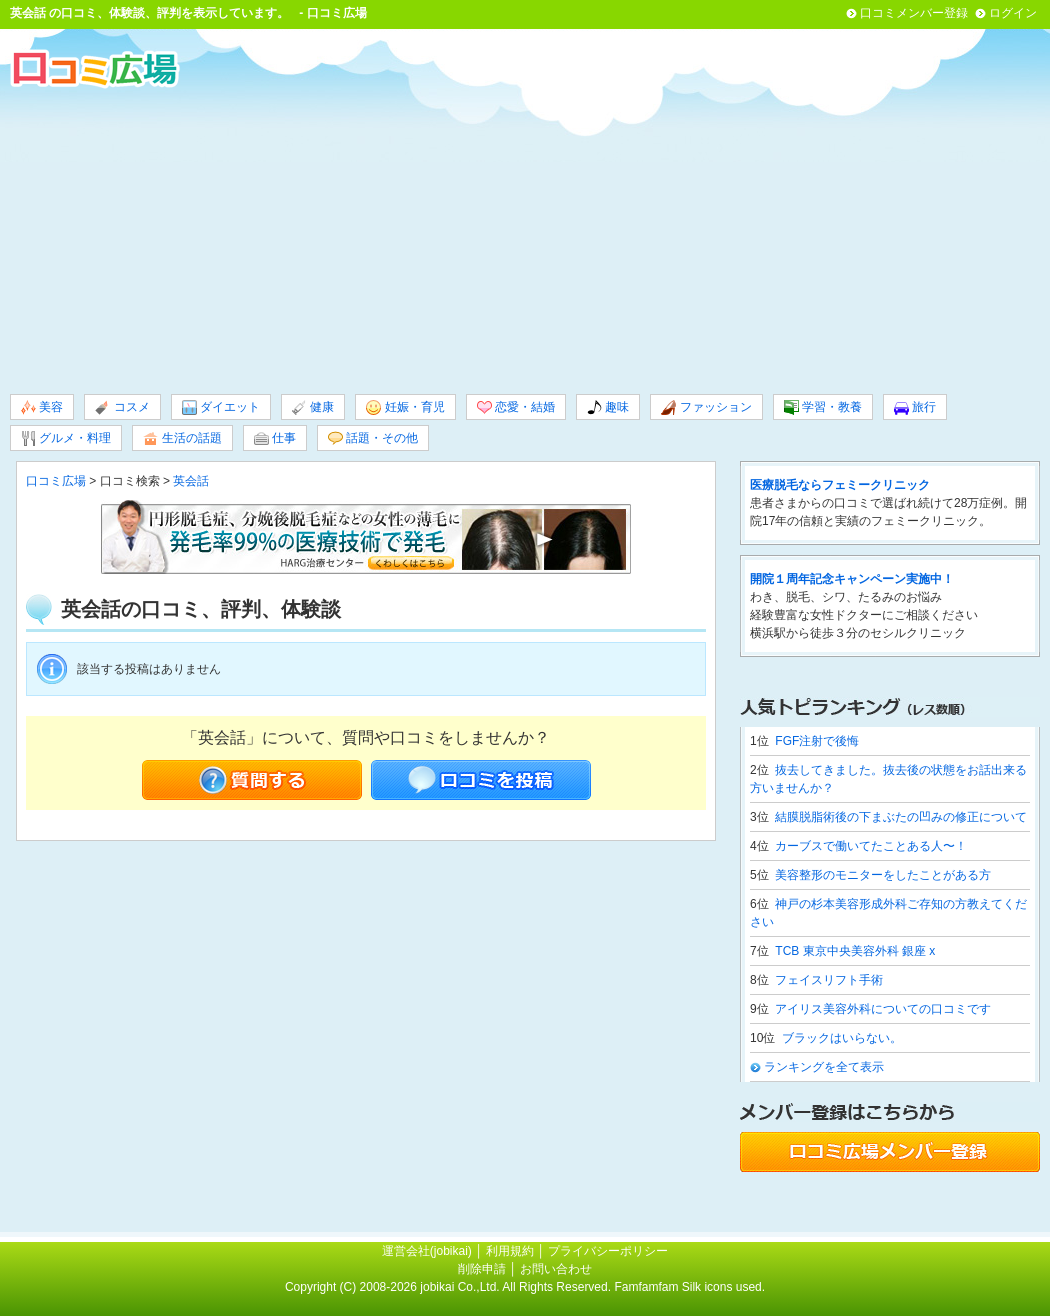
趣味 (608, 407)
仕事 (275, 438)
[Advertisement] (525, 239)
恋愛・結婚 (516, 407)
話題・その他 (373, 438)
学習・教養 (823, 407)
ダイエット (221, 407)
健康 (313, 407)
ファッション (706, 407)
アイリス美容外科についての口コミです (883, 1009)
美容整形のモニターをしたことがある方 (883, 875)
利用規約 (510, 1251)
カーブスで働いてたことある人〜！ (871, 846)
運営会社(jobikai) (428, 1251)
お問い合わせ (556, 1269)
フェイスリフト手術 (829, 980)
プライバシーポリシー (608, 1251)
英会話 (28, 13)
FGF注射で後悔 (817, 741)
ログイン (1013, 13)
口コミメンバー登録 (914, 13)
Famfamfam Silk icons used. (689, 1287)
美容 (42, 407)
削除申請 (482, 1269)
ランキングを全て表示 (824, 1067)
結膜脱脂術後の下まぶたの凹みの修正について (901, 817)
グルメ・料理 (66, 438)
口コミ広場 (56, 481)
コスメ (122, 407)
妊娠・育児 (405, 407)
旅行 (915, 407)
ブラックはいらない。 (842, 1038)
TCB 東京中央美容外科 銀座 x (855, 951)
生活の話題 (182, 438)
